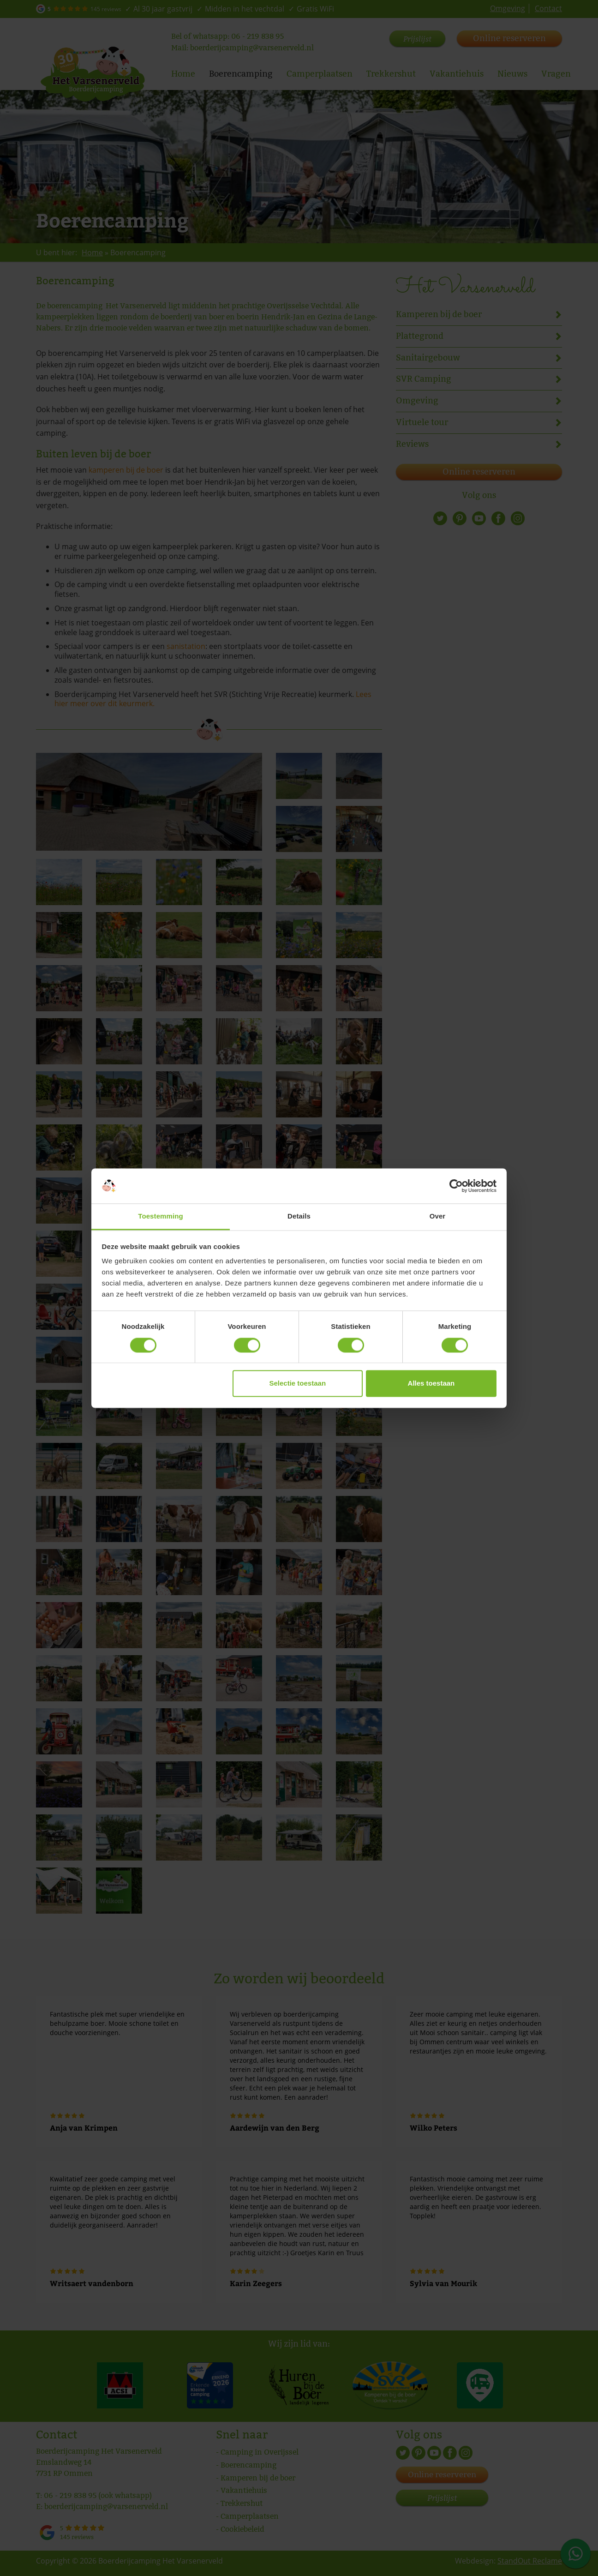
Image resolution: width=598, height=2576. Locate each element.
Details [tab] (299, 1216)
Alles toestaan (431, 1383)
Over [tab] (438, 1216)
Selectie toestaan (297, 1383)
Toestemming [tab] (160, 1216)
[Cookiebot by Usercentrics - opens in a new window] (456, 1186)
